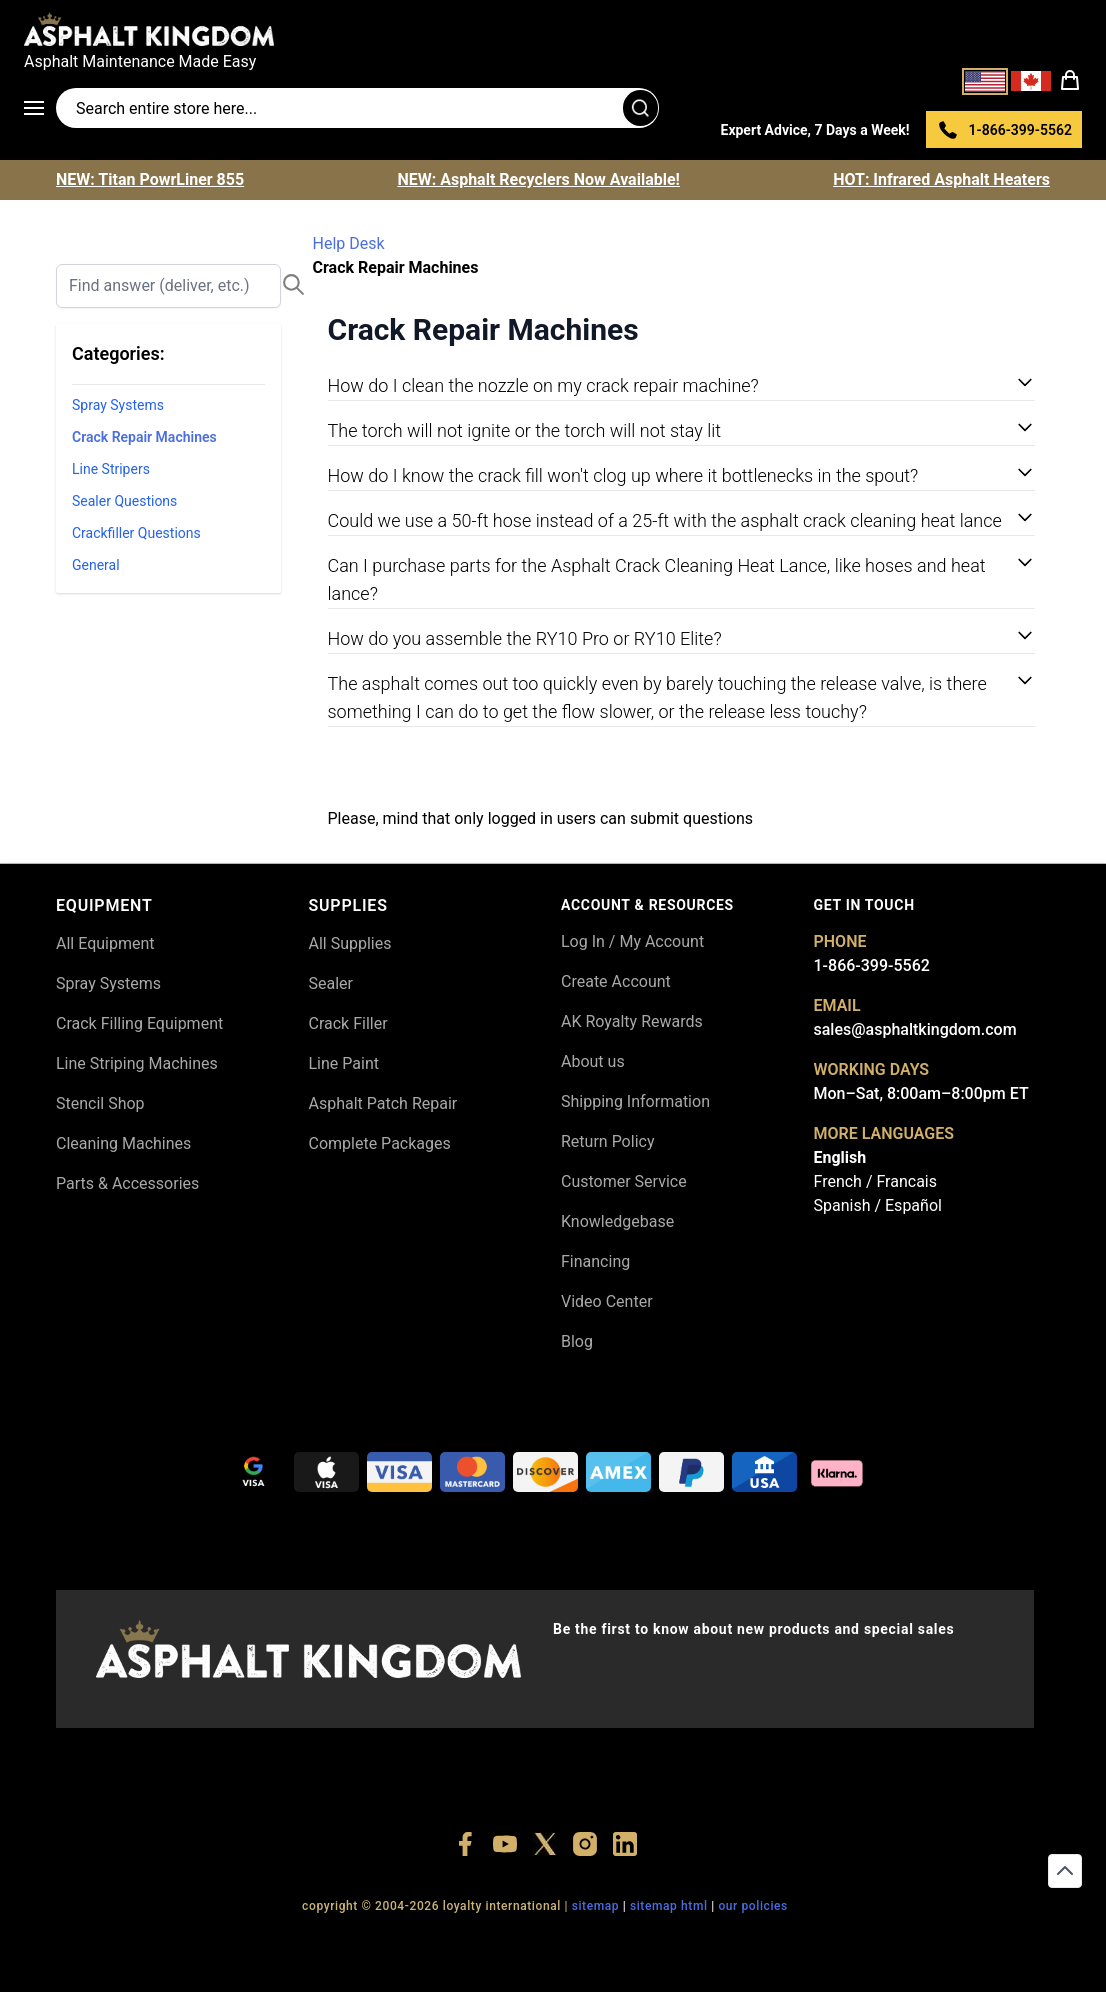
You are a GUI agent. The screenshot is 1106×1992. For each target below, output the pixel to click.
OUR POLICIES (753, 1906)
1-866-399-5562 (872, 965)
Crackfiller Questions (136, 533)
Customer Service (624, 1181)
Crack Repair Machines (144, 437)
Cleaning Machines (123, 1143)
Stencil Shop (100, 1103)
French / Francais (875, 1181)
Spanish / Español (878, 1205)
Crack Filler (348, 1023)
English (840, 1157)
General (96, 565)
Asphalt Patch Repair (383, 1103)
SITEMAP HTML (669, 1906)
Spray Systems (118, 405)
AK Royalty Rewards (632, 1021)
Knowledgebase (617, 1221)
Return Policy (607, 1141)
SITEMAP (596, 1906)
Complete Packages (380, 1143)
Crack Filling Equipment (139, 1023)
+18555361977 (637, 1942)
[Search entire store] (357, 108)
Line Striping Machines (137, 1063)
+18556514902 (267, 1942)
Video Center (607, 1301)
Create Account (616, 981)
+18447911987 (452, 1942)
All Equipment (105, 943)
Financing (595, 1261)
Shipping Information (635, 1101)
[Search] (168, 286)
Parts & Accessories (127, 1183)
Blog (577, 1341)
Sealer (331, 983)
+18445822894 (730, 1942)
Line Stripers (111, 469)
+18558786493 (822, 1942)
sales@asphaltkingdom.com (915, 1029)
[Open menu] (40, 108)
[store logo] (553, 29)
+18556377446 (360, 1942)
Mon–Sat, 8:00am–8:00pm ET (921, 1093)
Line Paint (344, 1063)
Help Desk (349, 243)
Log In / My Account (632, 941)
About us (593, 1061)
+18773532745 (545, 1942)
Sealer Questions (124, 501)
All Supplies (350, 943)
